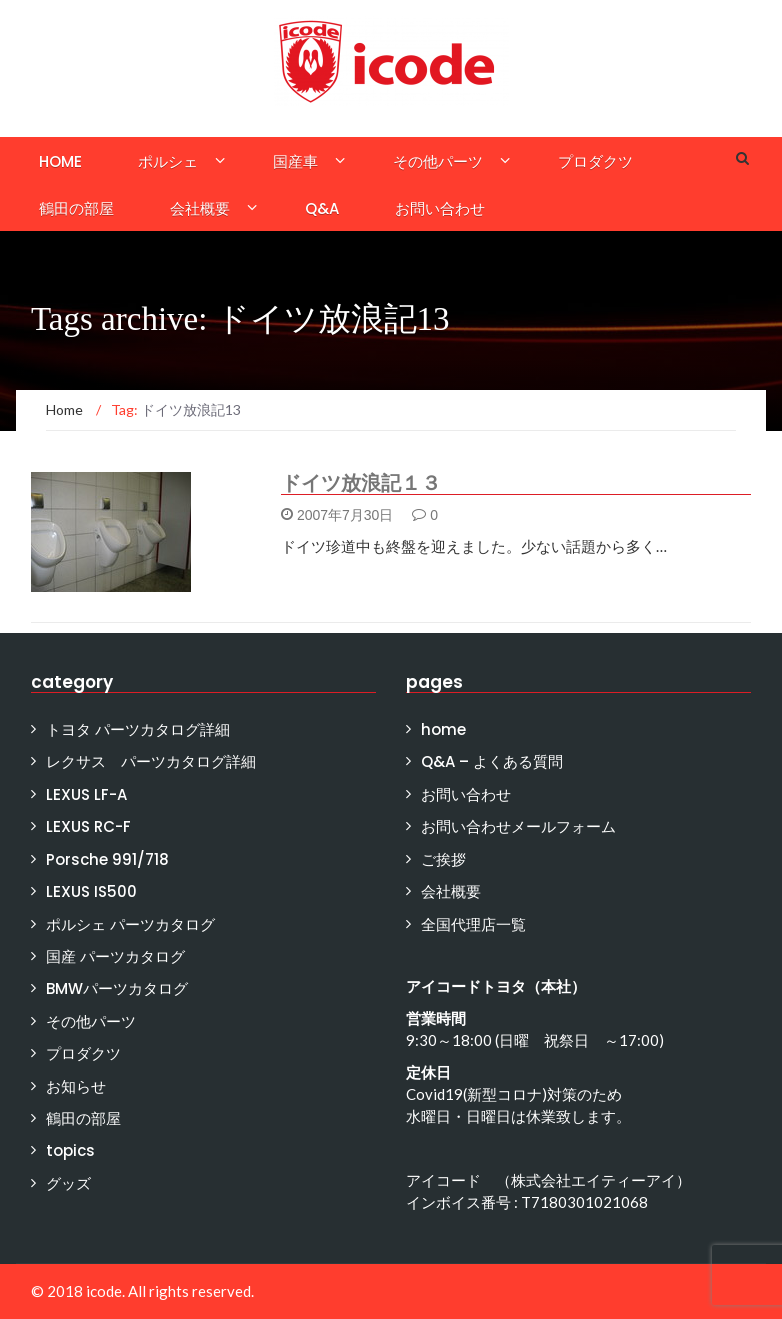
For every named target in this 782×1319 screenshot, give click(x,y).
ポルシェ (168, 161)
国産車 (295, 161)
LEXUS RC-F (88, 826)
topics (70, 1150)
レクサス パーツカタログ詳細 (151, 761)
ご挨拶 (443, 859)
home (60, 161)
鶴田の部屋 (76, 208)
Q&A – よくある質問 (492, 761)
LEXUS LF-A (86, 794)
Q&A (322, 208)
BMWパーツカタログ (117, 988)
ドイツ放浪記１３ (361, 483)
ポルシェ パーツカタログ (130, 924)
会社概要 (200, 208)
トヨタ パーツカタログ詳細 (138, 729)
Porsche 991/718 (107, 859)
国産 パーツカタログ (115, 956)
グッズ (68, 1183)
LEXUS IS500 (91, 891)
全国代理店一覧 (473, 924)
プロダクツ (595, 161)
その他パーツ (438, 161)
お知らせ (76, 1086)
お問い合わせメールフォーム (518, 826)
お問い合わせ (440, 208)
